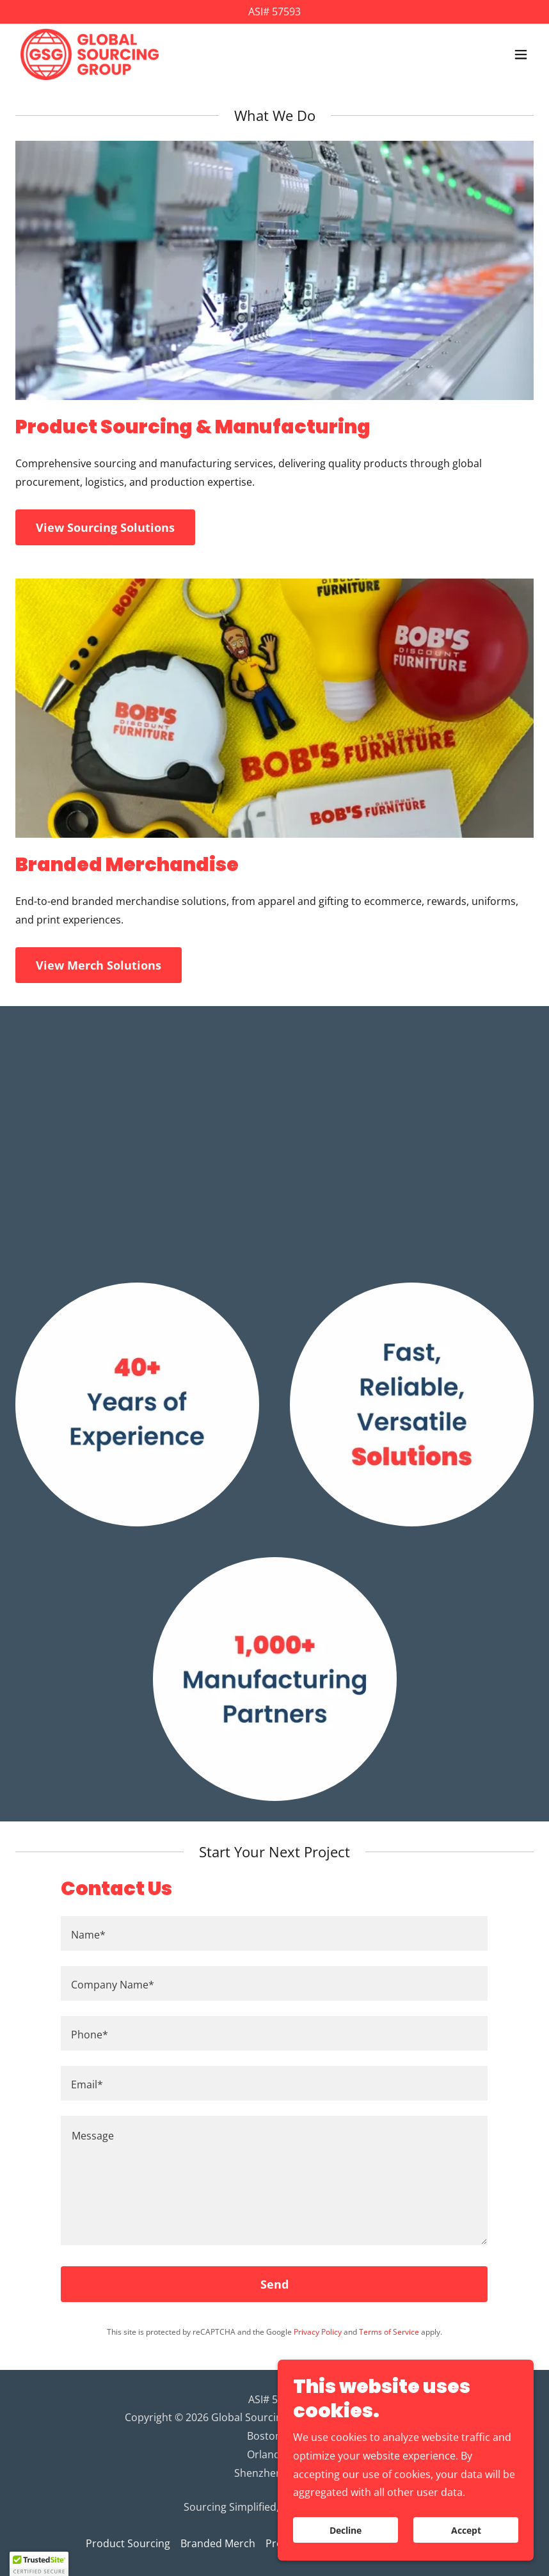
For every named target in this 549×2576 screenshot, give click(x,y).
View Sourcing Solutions (105, 527)
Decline (346, 2530)
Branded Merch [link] (217, 2543)
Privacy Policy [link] (318, 2331)
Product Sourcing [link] (128, 2543)
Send (274, 2284)
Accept (466, 2530)
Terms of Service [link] (389, 2331)
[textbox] (274, 1933)
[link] (89, 54)
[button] (521, 54)
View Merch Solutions (98, 965)
